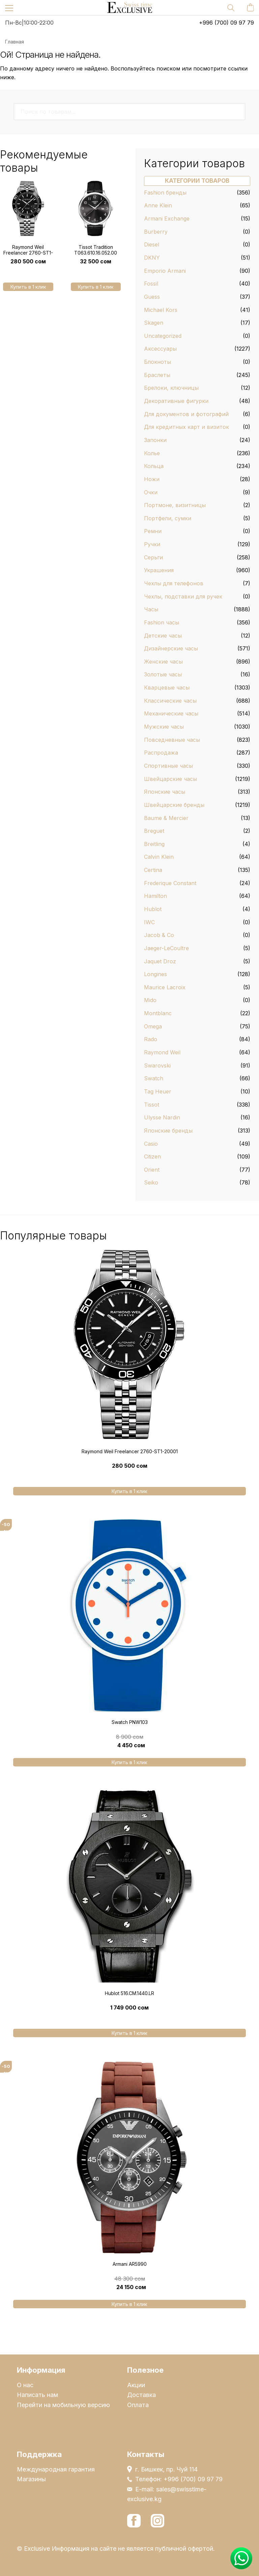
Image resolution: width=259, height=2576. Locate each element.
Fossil (151, 283)
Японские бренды (168, 1130)
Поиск (237, 110)
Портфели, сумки (167, 518)
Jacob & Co (159, 935)
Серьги (153, 557)
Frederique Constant (170, 883)
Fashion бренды (165, 192)
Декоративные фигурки (176, 401)
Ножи (152, 479)
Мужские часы (164, 726)
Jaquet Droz (160, 961)
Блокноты (157, 361)
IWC (149, 922)
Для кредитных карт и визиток (186, 426)
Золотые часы (163, 674)
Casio (151, 1143)
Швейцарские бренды (174, 804)
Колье (152, 453)
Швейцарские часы (170, 778)
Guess (152, 296)
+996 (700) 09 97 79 (226, 22)
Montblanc (158, 1013)
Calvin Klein (159, 856)
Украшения (159, 570)
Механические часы (171, 713)
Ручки (152, 544)
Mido (150, 1000)
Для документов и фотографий (186, 414)
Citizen (152, 1156)
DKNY (152, 257)
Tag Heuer (157, 1091)
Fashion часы (161, 622)
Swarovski (157, 1065)
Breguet (154, 830)
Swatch (153, 1078)
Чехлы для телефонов (173, 583)
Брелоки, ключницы (171, 387)
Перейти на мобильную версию (63, 2404)
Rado (150, 1039)
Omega (153, 1026)
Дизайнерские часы (171, 648)
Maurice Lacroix (164, 987)
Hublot (153, 909)
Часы (151, 609)
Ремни (153, 531)
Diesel (151, 244)
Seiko (151, 1182)
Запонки (155, 440)
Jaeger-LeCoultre (166, 948)
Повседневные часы (172, 739)
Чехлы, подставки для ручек (183, 596)
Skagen (153, 322)
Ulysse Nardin (162, 1117)
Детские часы (163, 635)
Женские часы (163, 661)
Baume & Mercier (166, 818)
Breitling (154, 844)
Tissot (151, 1104)
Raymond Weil (162, 1052)
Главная (14, 42)
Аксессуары (160, 348)
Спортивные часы (168, 765)
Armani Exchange (167, 218)
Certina (153, 870)
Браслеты (157, 375)
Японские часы (164, 791)
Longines (155, 974)
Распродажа (161, 752)
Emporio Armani (165, 270)
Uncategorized (162, 335)
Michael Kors (160, 309)
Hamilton (155, 895)
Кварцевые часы (167, 687)
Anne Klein (158, 205)
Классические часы (170, 700)
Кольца (154, 466)
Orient (152, 1169)
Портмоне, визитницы (175, 505)
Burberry (156, 231)
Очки (150, 492)
